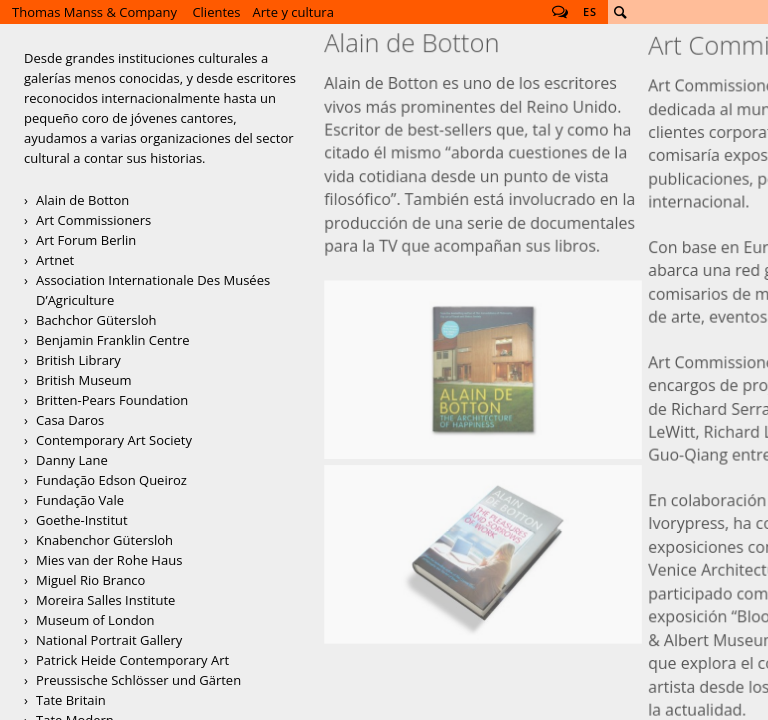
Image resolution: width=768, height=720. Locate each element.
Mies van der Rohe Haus (109, 560)
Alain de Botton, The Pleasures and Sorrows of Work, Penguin (483, 328)
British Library (78, 360)
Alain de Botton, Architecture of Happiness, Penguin (483, 225)
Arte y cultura (293, 12)
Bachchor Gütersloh (96, 320)
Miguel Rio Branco (90, 580)
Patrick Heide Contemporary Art (132, 660)
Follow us (560, 12)
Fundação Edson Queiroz (111, 480)
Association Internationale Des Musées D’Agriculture (153, 290)
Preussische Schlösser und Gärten (138, 680)
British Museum (84, 380)
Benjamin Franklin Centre (113, 340)
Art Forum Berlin (86, 240)
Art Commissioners (93, 220)
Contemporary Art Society (114, 440)
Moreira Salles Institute (105, 600)
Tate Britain (71, 700)
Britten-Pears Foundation (112, 400)
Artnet (55, 260)
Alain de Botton (82, 200)
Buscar (620, 12)
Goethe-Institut (82, 520)
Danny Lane (72, 460)
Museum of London (95, 620)
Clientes (216, 12)
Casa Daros (70, 420)
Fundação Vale (80, 500)
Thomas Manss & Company (94, 12)
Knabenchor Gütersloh (104, 540)
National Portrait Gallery (109, 640)
